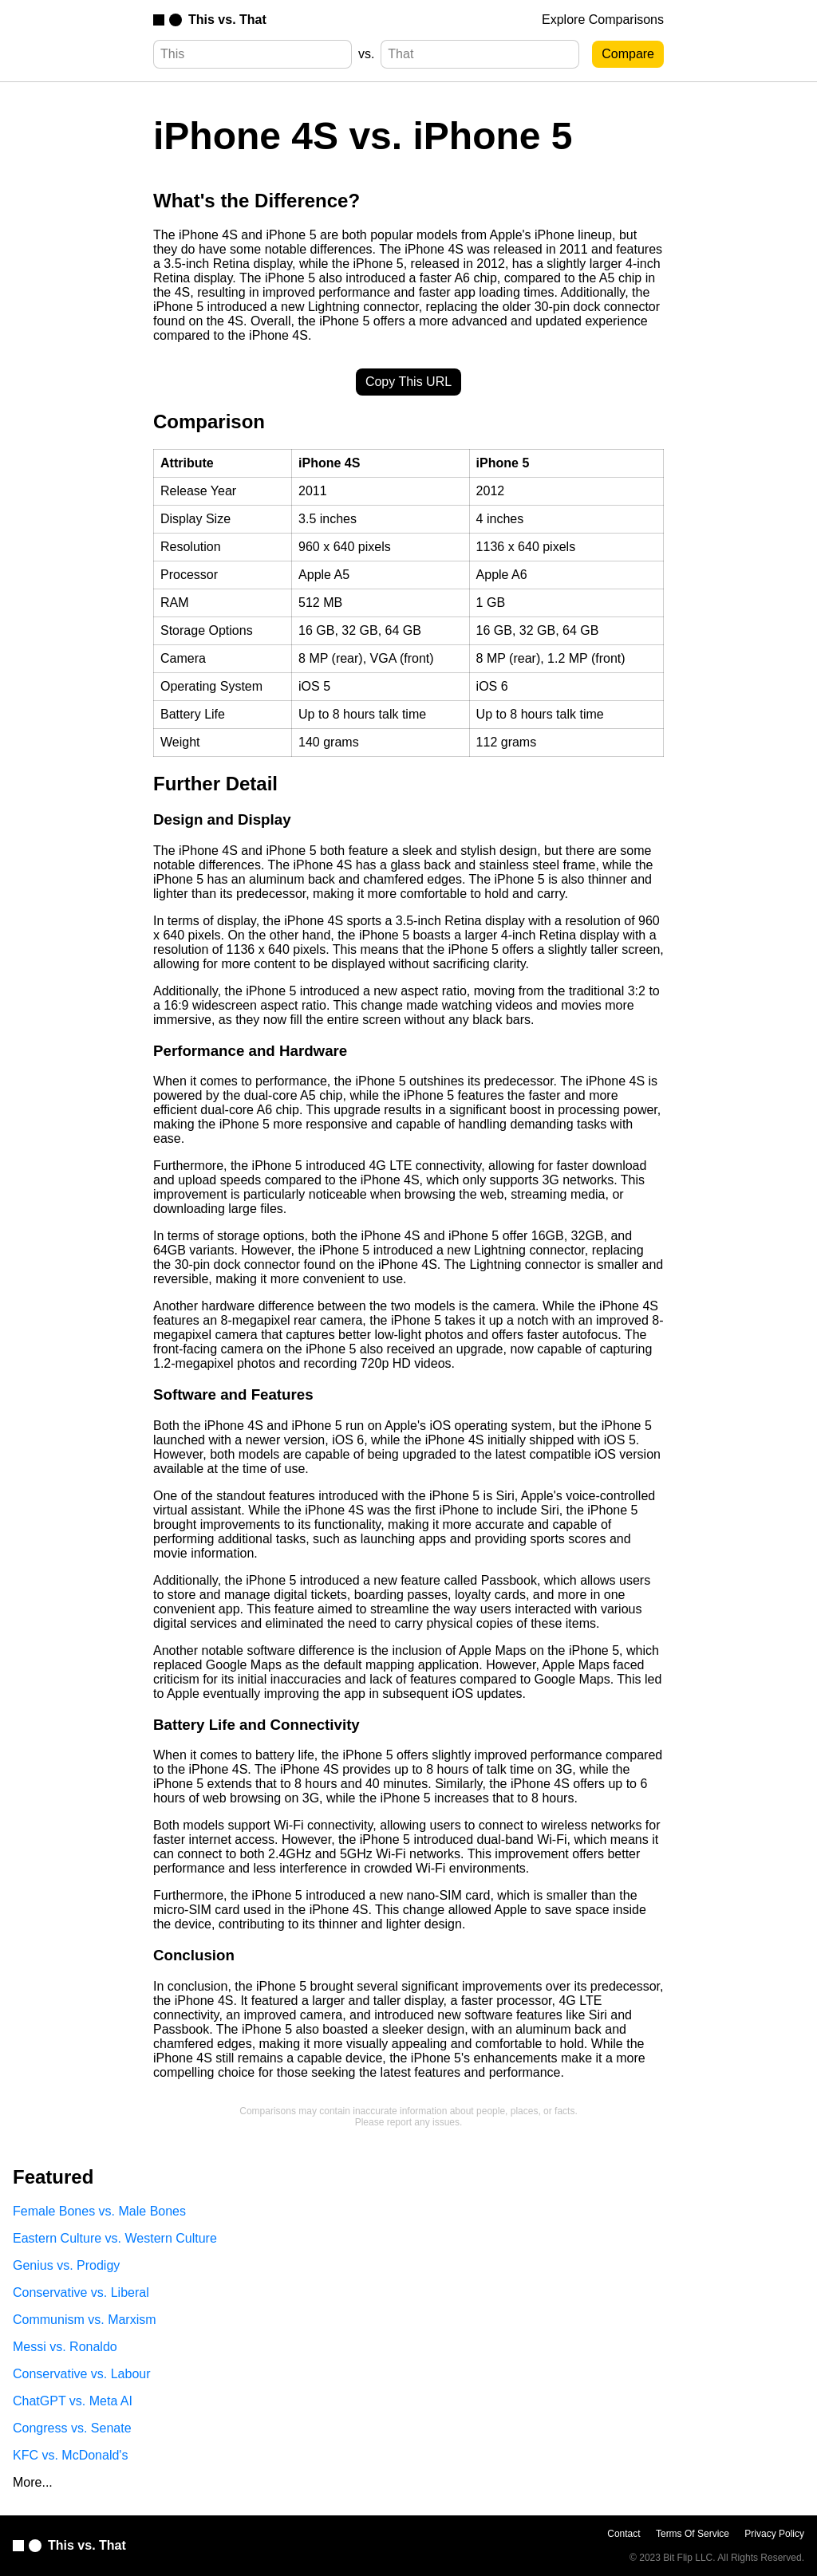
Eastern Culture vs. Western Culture (115, 2238)
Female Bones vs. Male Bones (99, 2211)
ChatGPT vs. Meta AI (72, 2401)
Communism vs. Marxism (84, 2319)
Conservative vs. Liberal (81, 2292)
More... (33, 2482)
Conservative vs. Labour (82, 2374)
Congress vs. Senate (72, 2428)
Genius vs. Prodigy (66, 2265)
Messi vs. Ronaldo (65, 2346)
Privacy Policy (774, 2533)
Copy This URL (408, 381)
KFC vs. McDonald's (70, 2455)
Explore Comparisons (603, 19)
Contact (623, 2533)
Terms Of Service (692, 2533)
